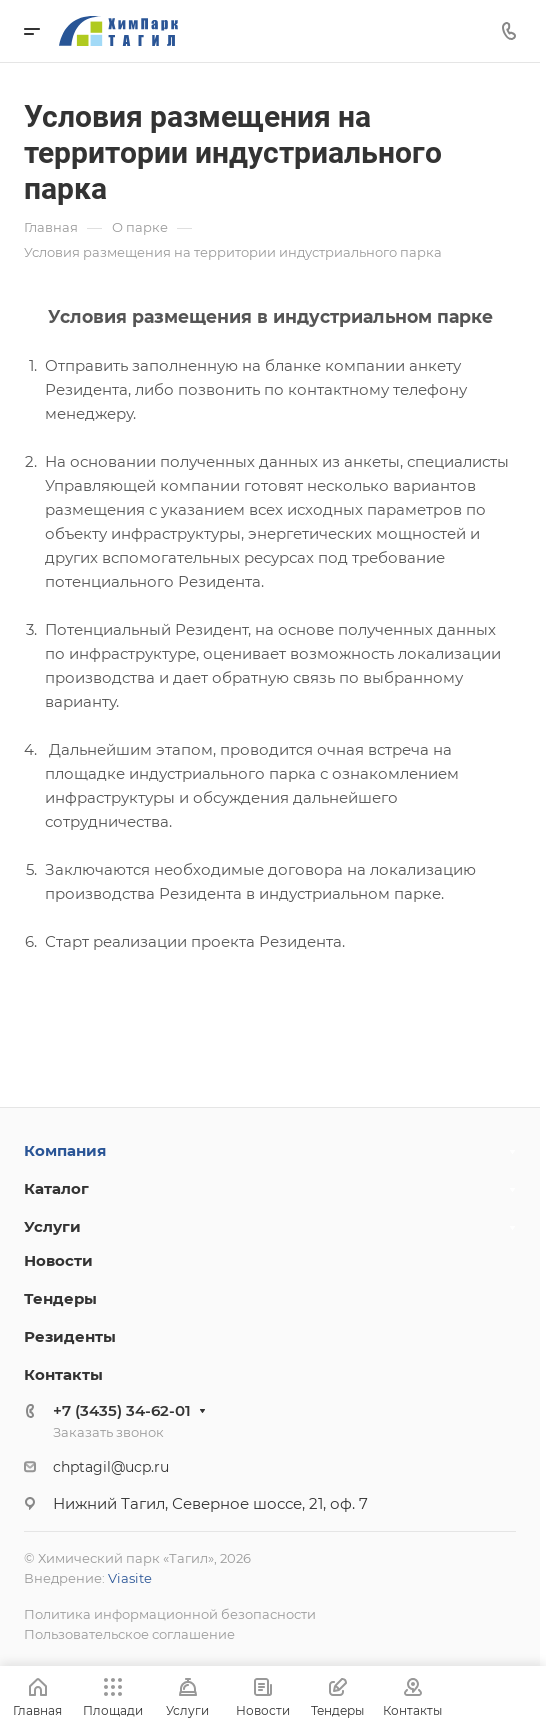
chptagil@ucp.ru (111, 1467)
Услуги (52, 1226)
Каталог (56, 1188)
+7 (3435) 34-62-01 (122, 1410)
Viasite (130, 1578)
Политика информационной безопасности (170, 1614)
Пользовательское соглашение (129, 1634)
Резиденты (70, 1336)
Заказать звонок (108, 1432)
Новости (58, 1260)
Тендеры (60, 1298)
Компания (65, 1150)
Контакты (63, 1374)
